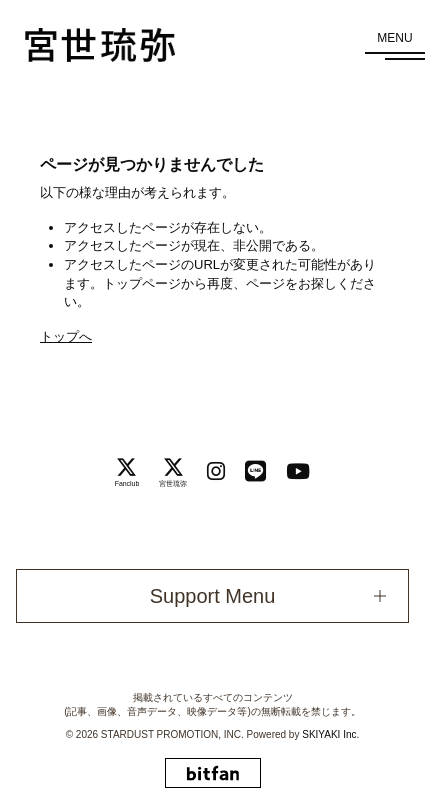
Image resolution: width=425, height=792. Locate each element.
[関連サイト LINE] (255, 471)
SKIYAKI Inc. (330, 734)
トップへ (66, 336)
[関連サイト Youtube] (298, 471)
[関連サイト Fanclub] (127, 472)
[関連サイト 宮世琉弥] (173, 472)
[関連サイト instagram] (216, 471)
